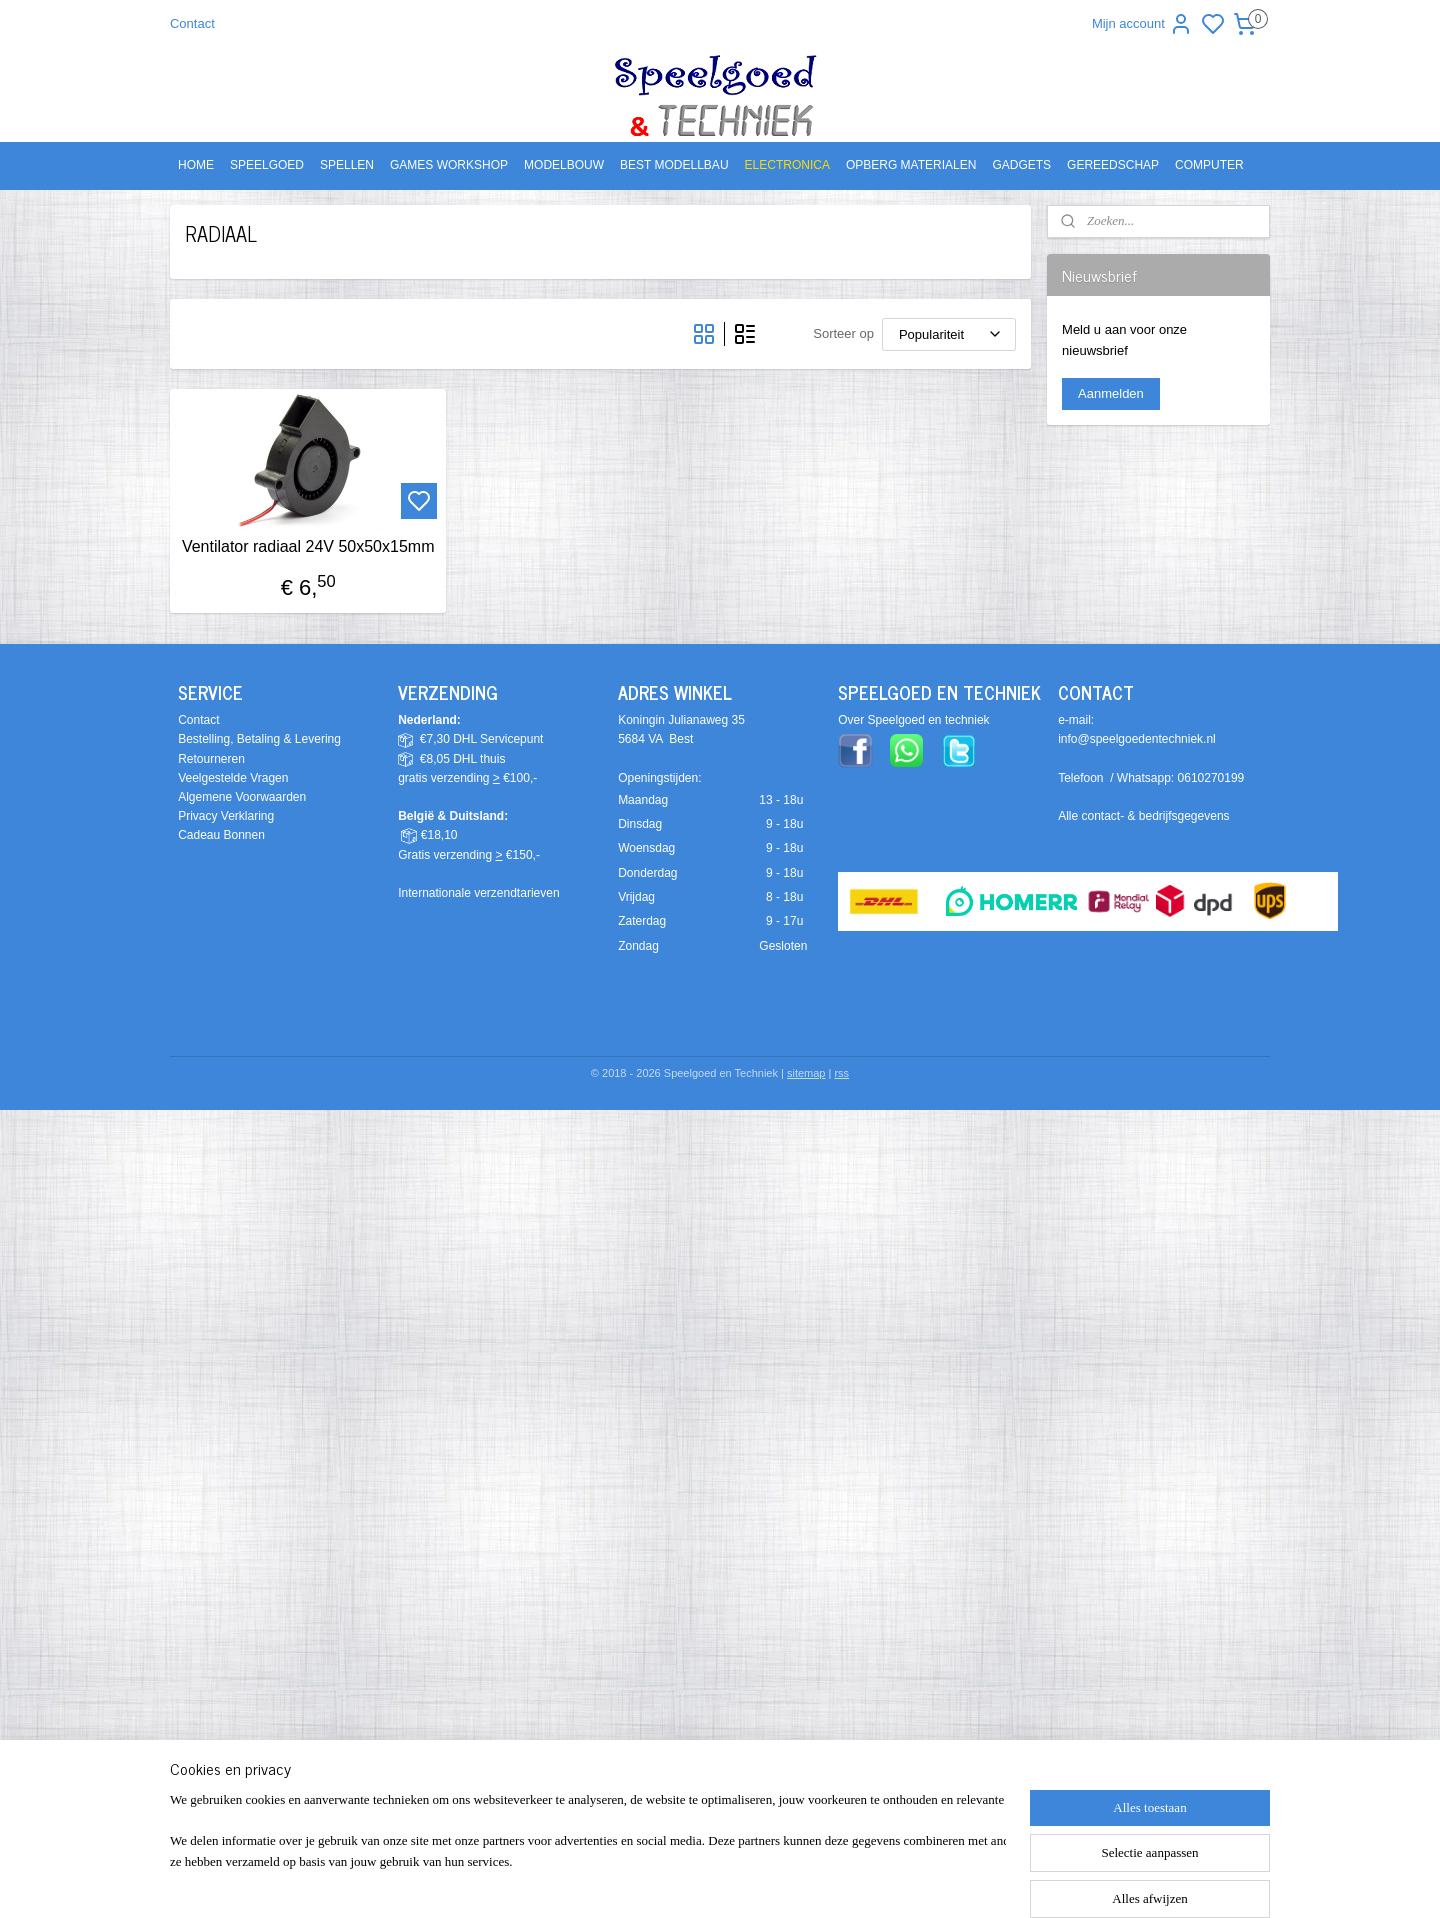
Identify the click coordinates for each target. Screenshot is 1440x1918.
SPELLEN (347, 165)
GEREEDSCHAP (1113, 165)
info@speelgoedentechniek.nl (1137, 739)
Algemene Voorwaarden (242, 797)
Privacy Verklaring (226, 816)
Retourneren (211, 759)
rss (841, 1073)
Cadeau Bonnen (221, 835)
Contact (192, 23)
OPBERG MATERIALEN (911, 165)
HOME (196, 165)
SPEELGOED (267, 165)
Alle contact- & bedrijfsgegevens (1143, 816)
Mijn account (1142, 24)
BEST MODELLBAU (674, 165)
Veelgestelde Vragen (233, 778)
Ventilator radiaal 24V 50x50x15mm (308, 546)
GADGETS (1021, 165)
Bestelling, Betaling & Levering (259, 739)
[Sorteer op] (949, 334)
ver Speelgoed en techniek (918, 720)
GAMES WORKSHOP (449, 165)
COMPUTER (1209, 165)
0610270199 (1211, 778)
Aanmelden (1111, 393)
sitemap (806, 1073)
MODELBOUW (564, 165)
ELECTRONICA (787, 165)
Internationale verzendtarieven (478, 893)
